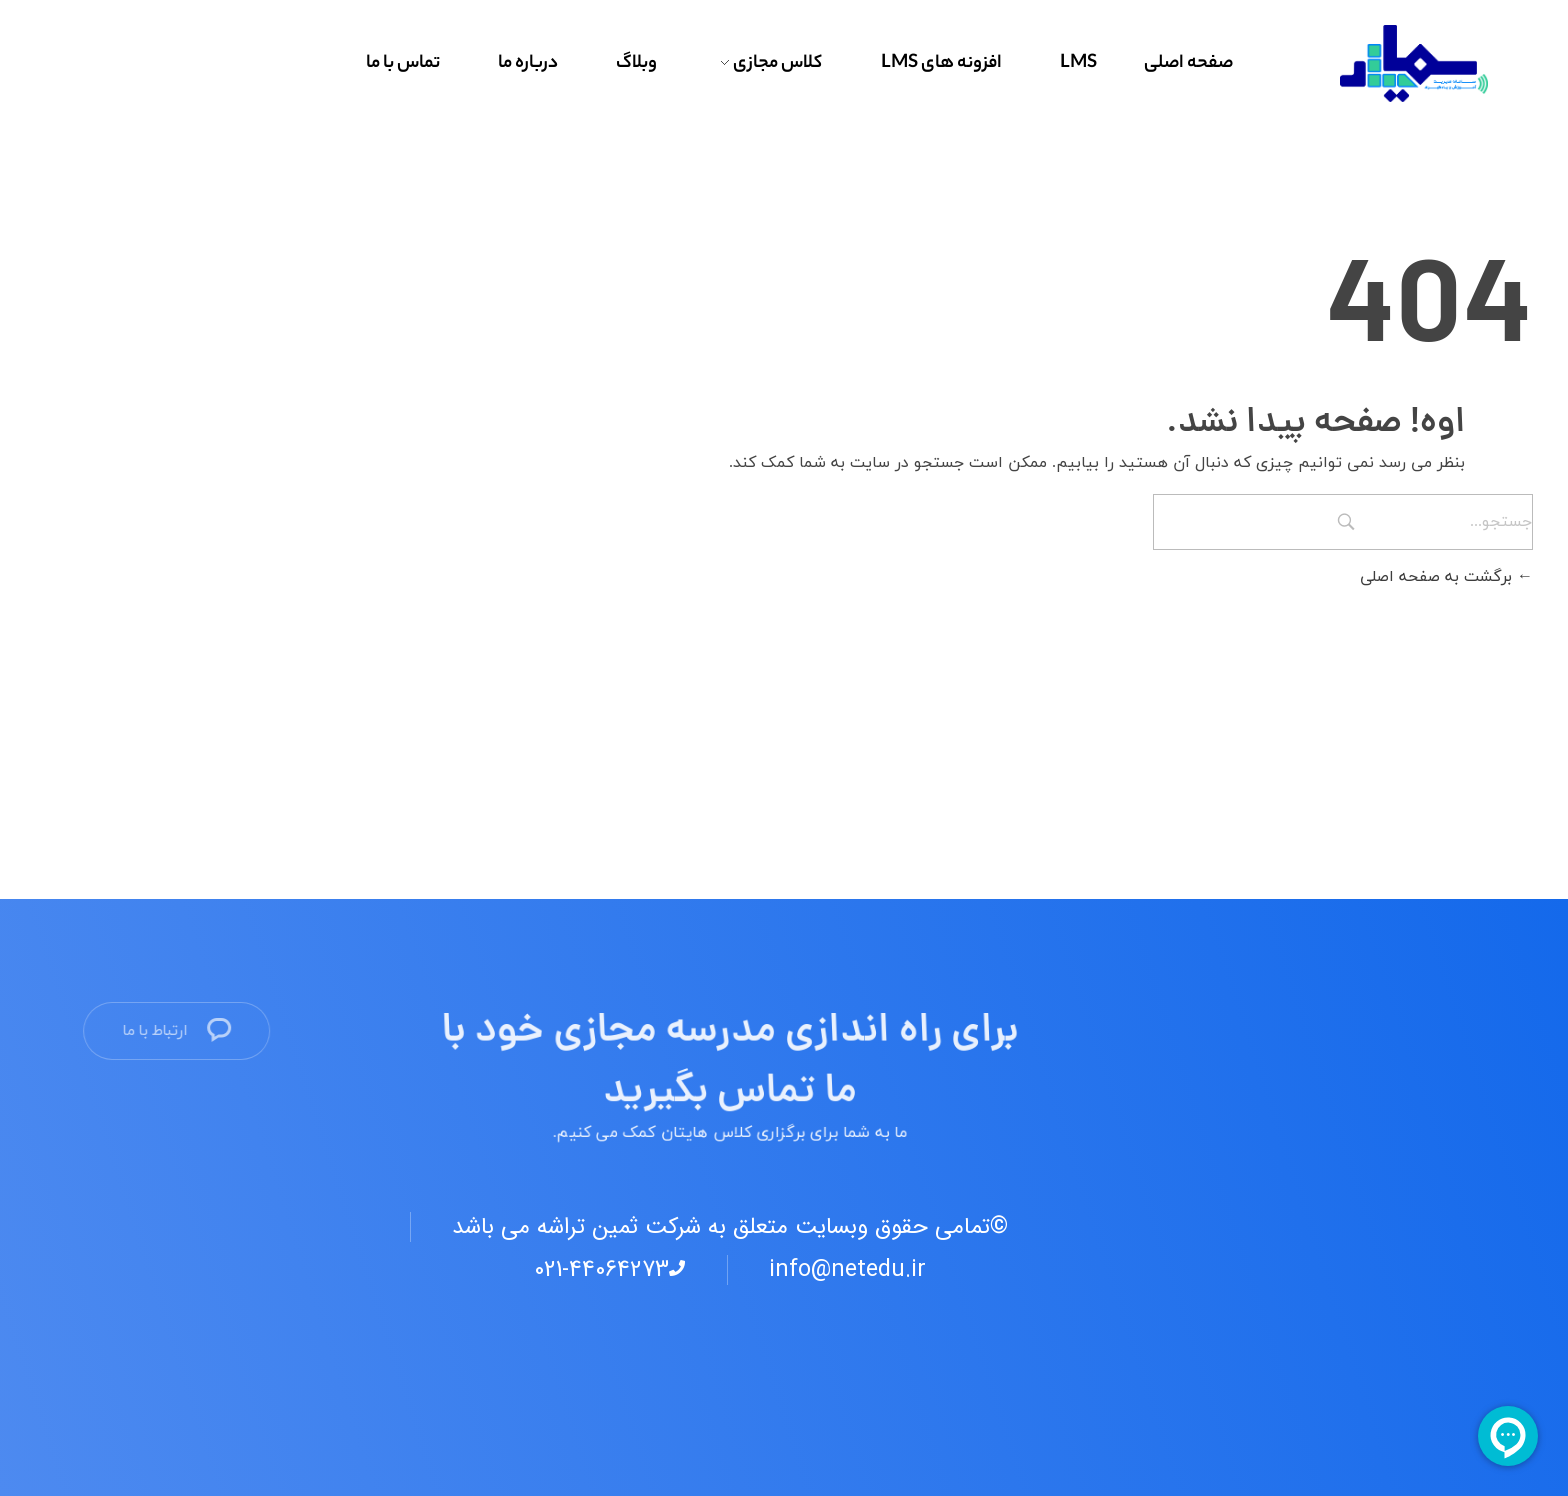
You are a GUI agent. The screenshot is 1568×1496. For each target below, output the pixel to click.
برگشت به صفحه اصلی (1446, 577)
